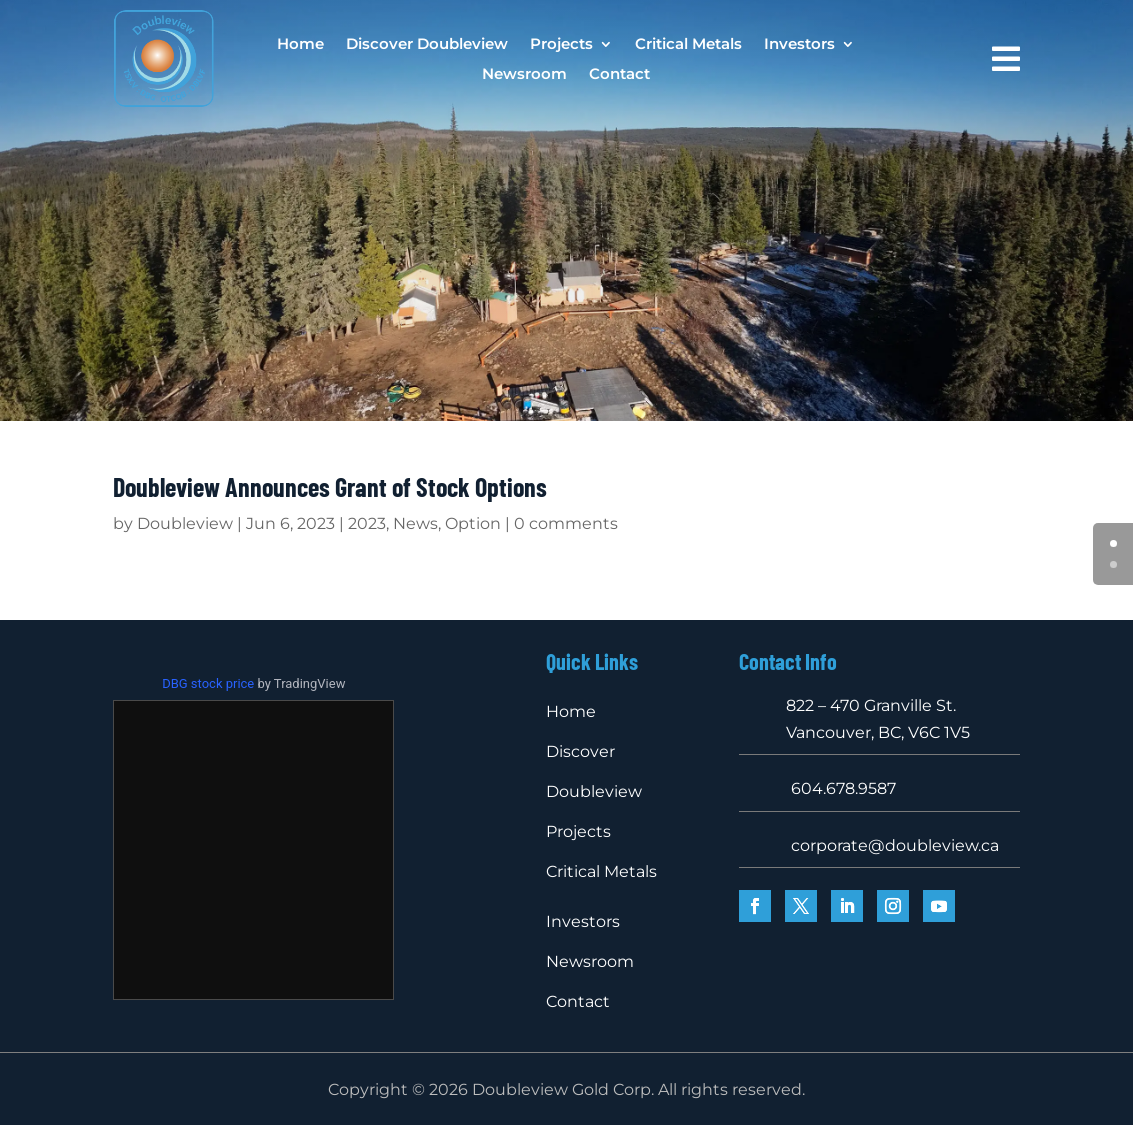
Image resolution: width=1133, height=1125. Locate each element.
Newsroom (524, 75)
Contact (619, 75)
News (415, 523)
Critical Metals (688, 45)
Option (473, 523)
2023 (367, 523)
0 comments (566, 523)
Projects (561, 45)
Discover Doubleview (427, 45)
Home (300, 45)
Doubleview (185, 523)
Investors (799, 45)
